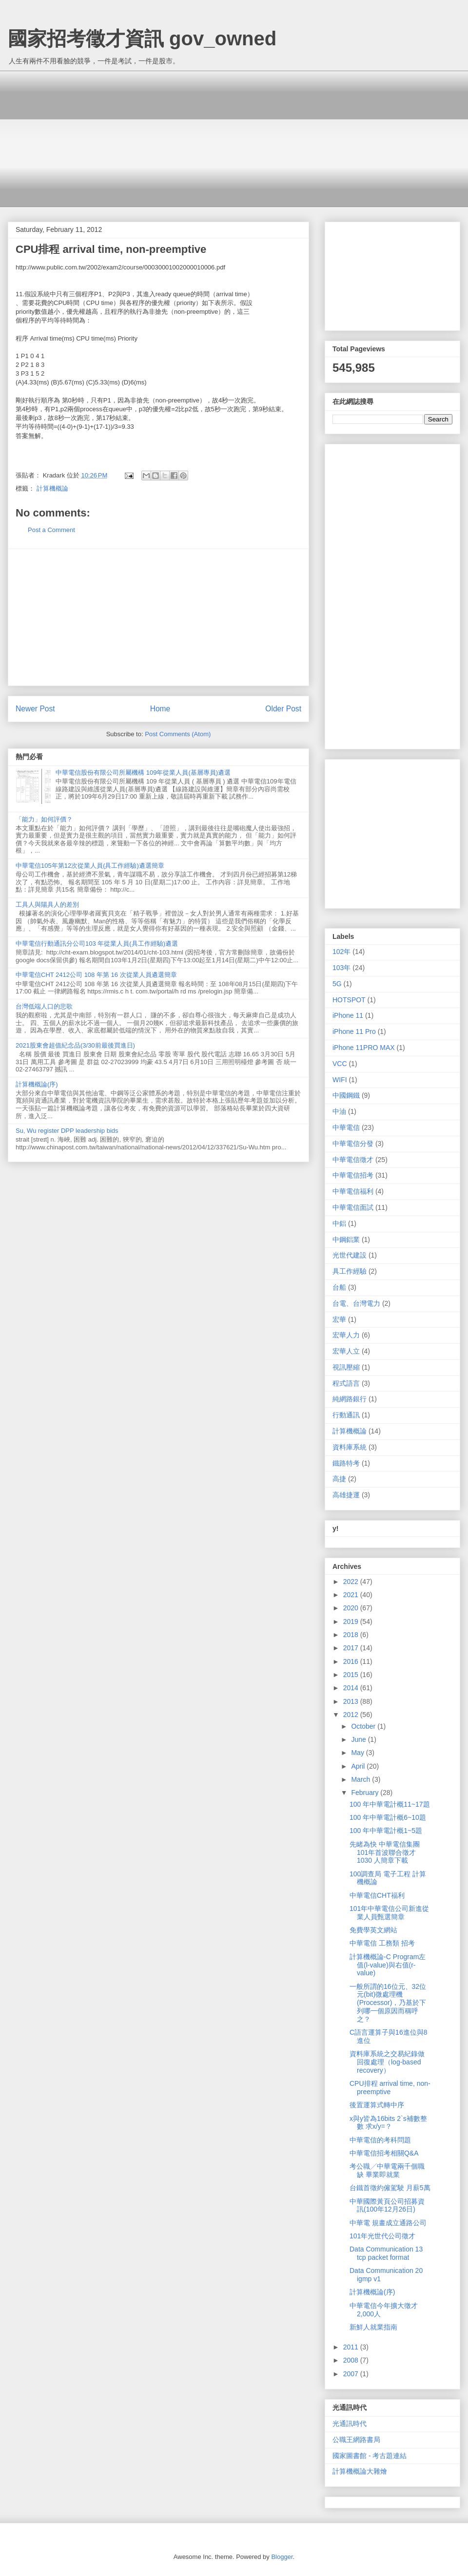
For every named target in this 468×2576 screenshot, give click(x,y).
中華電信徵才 (352, 1160)
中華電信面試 (352, 1207)
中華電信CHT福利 (377, 1895)
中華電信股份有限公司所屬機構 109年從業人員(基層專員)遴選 (143, 772)
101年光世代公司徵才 (382, 2236)
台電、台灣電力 (356, 1303)
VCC (339, 1064)
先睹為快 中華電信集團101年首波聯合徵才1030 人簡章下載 (385, 1852)
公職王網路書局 (356, 2439)
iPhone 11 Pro (354, 1031)
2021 (351, 1595)
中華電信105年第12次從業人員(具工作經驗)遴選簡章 (90, 865)
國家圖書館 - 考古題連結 (369, 2456)
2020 (351, 1608)
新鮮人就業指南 (373, 2327)
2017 (351, 1648)
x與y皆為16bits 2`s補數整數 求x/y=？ (388, 2123)
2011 (351, 2347)
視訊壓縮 (346, 1367)
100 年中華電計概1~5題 (386, 1830)
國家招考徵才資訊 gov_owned (142, 38)
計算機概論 (52, 488)
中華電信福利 (352, 1191)
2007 (351, 2374)
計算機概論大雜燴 (359, 2471)
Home (160, 709)
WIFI (339, 1080)
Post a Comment (51, 530)
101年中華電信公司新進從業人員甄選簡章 (389, 1913)
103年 (341, 968)
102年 (341, 951)
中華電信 (346, 1127)
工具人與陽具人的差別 (47, 904)
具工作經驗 (349, 1271)
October (364, 1726)
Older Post (283, 709)
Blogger (281, 2556)
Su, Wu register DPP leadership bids (67, 1130)
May (358, 1752)
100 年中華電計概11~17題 (390, 1804)
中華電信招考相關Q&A (384, 2153)
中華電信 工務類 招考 (382, 1943)
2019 (351, 1621)
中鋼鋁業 (346, 1239)
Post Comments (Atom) (178, 734)
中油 (339, 1111)
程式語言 (346, 1383)
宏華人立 (346, 1351)
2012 (351, 1714)
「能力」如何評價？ (44, 819)
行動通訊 (346, 1415)
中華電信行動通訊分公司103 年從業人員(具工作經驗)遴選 (97, 943)
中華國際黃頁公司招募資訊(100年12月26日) (387, 2205)
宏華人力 (346, 1335)
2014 (351, 1688)
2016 (351, 1661)
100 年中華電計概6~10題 (388, 1817)
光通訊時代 (349, 2423)
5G (337, 984)
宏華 (339, 1319)
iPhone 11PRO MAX (363, 1047)
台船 (339, 1287)
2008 (351, 2360)
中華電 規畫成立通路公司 (388, 2223)
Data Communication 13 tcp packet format (386, 2253)
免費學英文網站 (373, 1930)
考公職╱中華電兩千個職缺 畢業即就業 (387, 2170)
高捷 (339, 1479)
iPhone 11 (347, 1015)
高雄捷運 (346, 1495)
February (365, 1792)
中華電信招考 (352, 1175)
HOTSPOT (349, 1000)
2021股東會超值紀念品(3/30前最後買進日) (75, 1045)
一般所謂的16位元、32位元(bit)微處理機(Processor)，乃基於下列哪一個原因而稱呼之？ (388, 2003)
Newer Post (35, 709)
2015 (351, 1675)
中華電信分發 (352, 1143)
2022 (351, 1581)
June (359, 1739)
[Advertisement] (241, 139)
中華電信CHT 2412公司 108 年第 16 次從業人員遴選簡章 (96, 974)
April (359, 1766)
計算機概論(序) (37, 1084)
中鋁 (339, 1223)
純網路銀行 (349, 1399)
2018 (351, 1635)
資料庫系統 (349, 1447)
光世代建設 (349, 1255)
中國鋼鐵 (346, 1095)
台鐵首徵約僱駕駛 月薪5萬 (390, 2188)
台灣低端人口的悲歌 (44, 1006)
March (361, 1779)
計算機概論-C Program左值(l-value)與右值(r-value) (388, 1965)
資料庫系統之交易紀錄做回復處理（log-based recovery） (387, 2062)
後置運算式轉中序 (377, 2105)
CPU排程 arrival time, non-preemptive (390, 2088)
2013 (351, 1701)
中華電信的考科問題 (380, 2140)
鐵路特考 (346, 1463)
